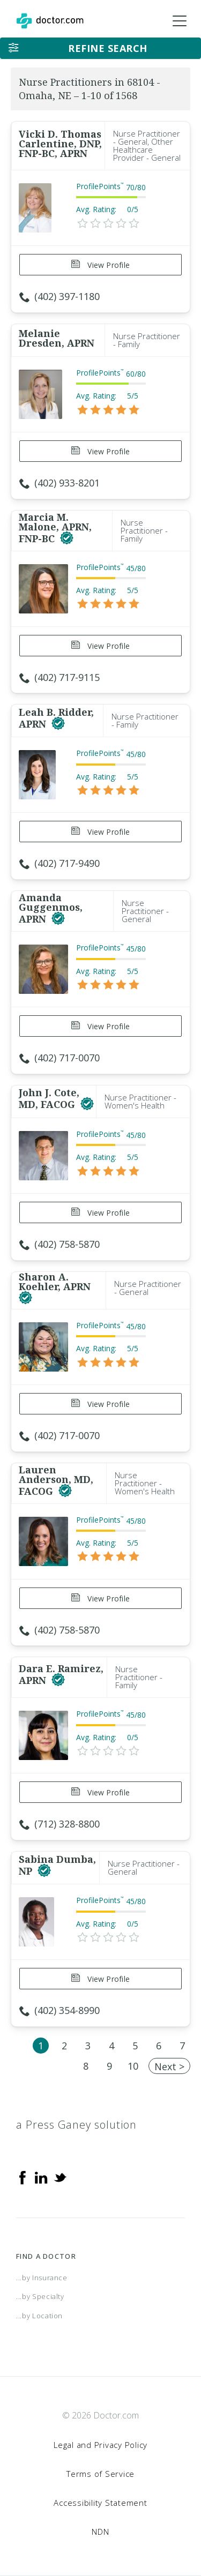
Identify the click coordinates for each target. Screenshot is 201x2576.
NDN (100, 2531)
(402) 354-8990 (59, 2010)
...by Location (39, 2315)
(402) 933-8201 (59, 482)
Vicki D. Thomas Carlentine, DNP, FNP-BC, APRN (60, 144)
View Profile (100, 265)
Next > (169, 2066)
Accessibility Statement (100, 2502)
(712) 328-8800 (59, 1823)
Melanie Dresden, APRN (56, 338)
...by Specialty (40, 2296)
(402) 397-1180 (59, 296)
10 (133, 2066)
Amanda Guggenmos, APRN (51, 908)
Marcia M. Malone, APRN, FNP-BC (55, 528)
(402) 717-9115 (59, 677)
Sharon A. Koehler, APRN (55, 1281)
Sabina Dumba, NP (57, 1865)
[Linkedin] (41, 2176)
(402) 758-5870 (59, 1244)
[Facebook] (22, 2176)
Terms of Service (100, 2473)
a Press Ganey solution (76, 2124)
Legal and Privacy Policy (100, 2444)
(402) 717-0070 (59, 1057)
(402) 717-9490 (59, 863)
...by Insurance (42, 2277)
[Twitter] (60, 2176)
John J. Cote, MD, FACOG (49, 1098)
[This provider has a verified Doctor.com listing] (66, 538)
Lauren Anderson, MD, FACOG (56, 1480)
